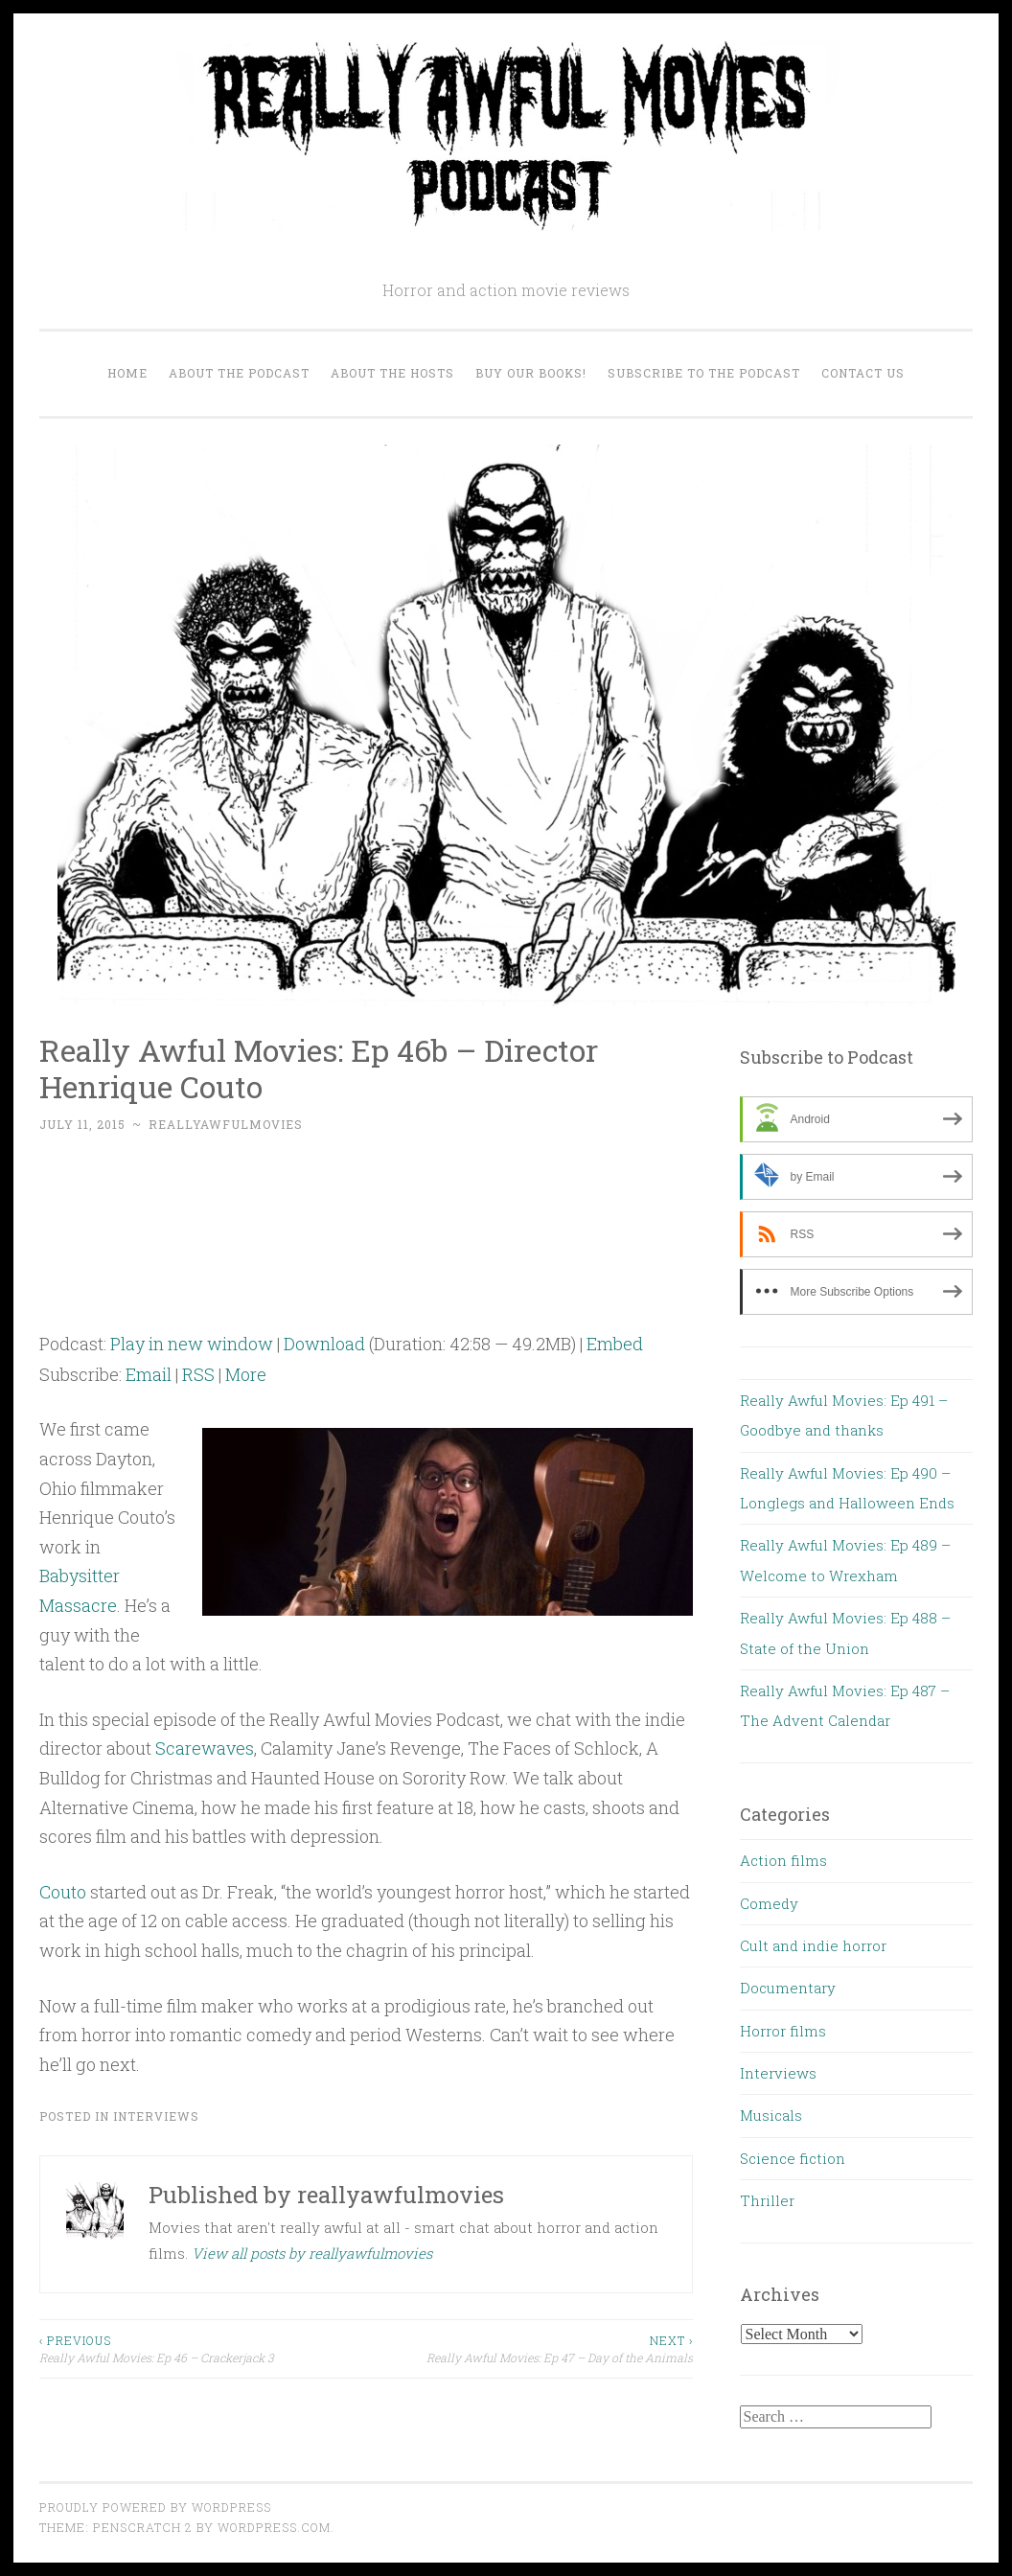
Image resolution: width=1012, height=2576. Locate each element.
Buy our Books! (530, 372)
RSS (198, 1374)
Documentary (788, 1987)
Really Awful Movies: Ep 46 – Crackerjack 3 (202, 2348)
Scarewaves (204, 1748)
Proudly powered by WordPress (155, 2507)
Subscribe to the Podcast (704, 372)
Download (324, 1343)
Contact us (863, 372)
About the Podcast (239, 372)
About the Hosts (392, 372)
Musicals (771, 2115)
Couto (62, 1891)
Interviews (156, 2116)
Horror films (783, 2030)
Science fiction (792, 2158)
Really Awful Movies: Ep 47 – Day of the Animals (529, 2348)
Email (149, 1374)
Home (127, 372)
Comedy (769, 1903)
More (245, 1374)
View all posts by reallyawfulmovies (312, 2253)
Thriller (767, 2200)
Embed (614, 1343)
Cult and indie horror (813, 1945)
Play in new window (191, 1343)
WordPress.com (274, 2527)
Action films (783, 1860)
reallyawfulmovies (226, 1124)
